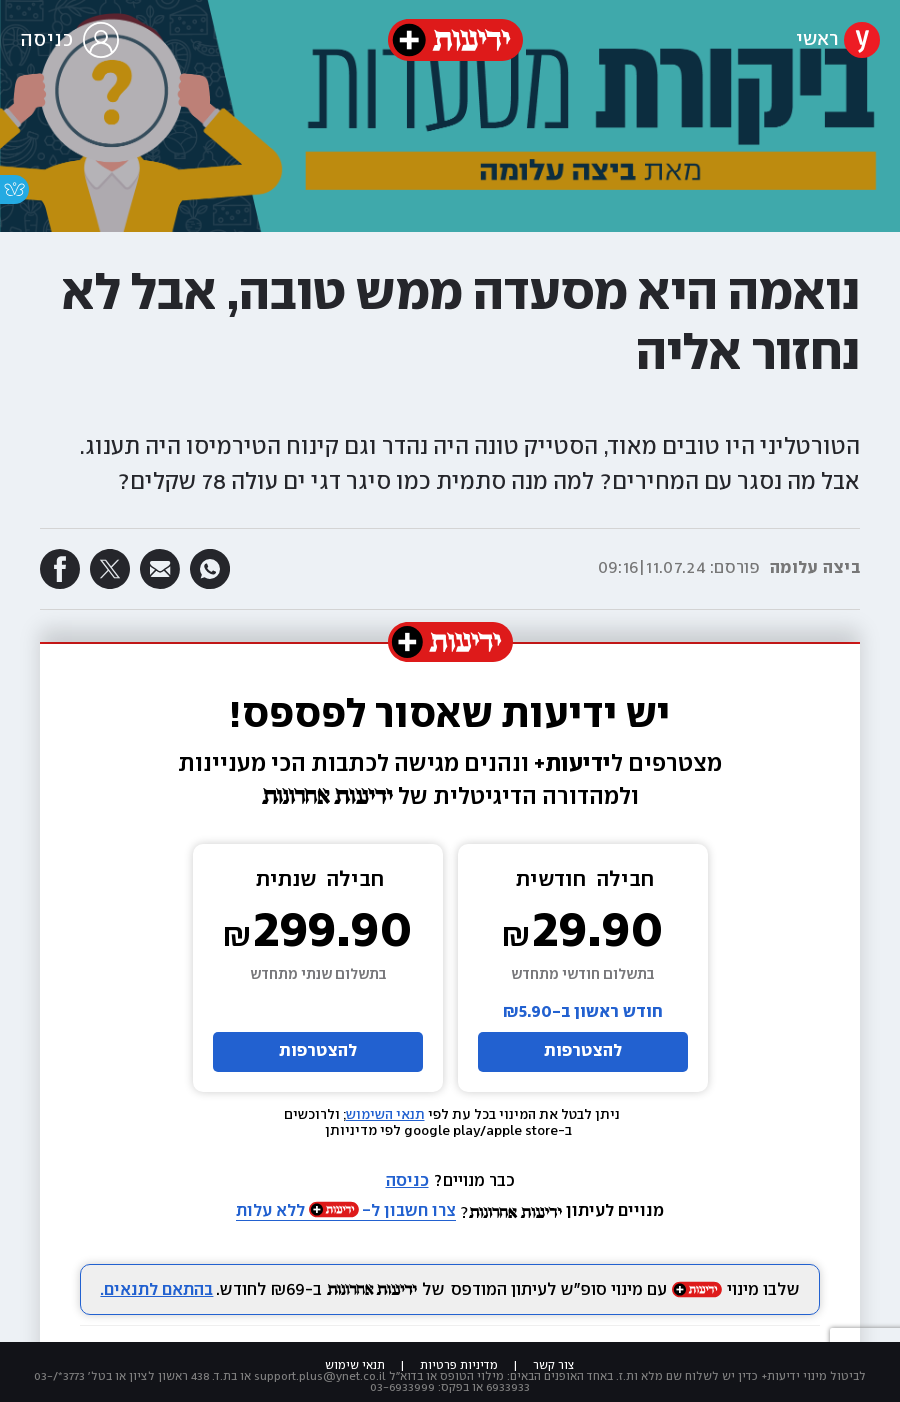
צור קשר (554, 1365)
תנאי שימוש (355, 1365)
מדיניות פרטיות (459, 1365)
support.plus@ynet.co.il (320, 1376)
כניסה (407, 1181)
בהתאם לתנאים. (156, 1290)
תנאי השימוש (385, 1115)
